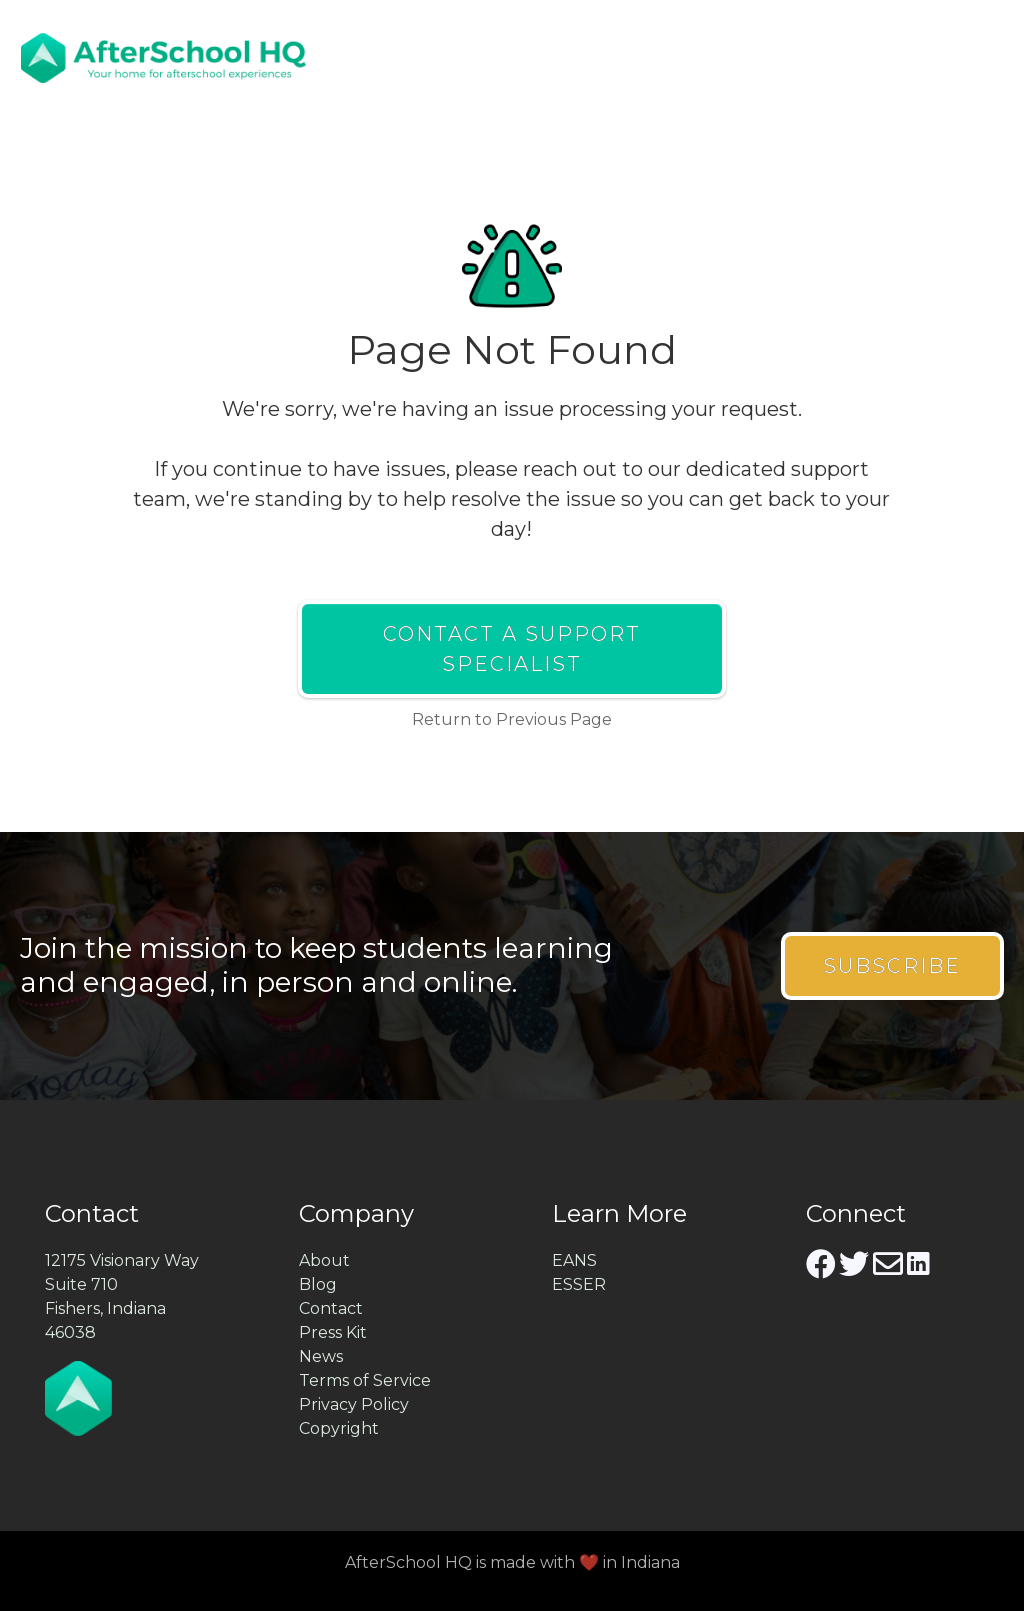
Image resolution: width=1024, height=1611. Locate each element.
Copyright (339, 1428)
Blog (318, 1284)
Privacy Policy (354, 1404)
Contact (331, 1308)
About (324, 1260)
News (321, 1356)
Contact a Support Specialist (512, 649)
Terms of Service (365, 1380)
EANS (574, 1260)
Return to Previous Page (512, 719)
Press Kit (333, 1332)
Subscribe (892, 966)
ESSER (579, 1284)
